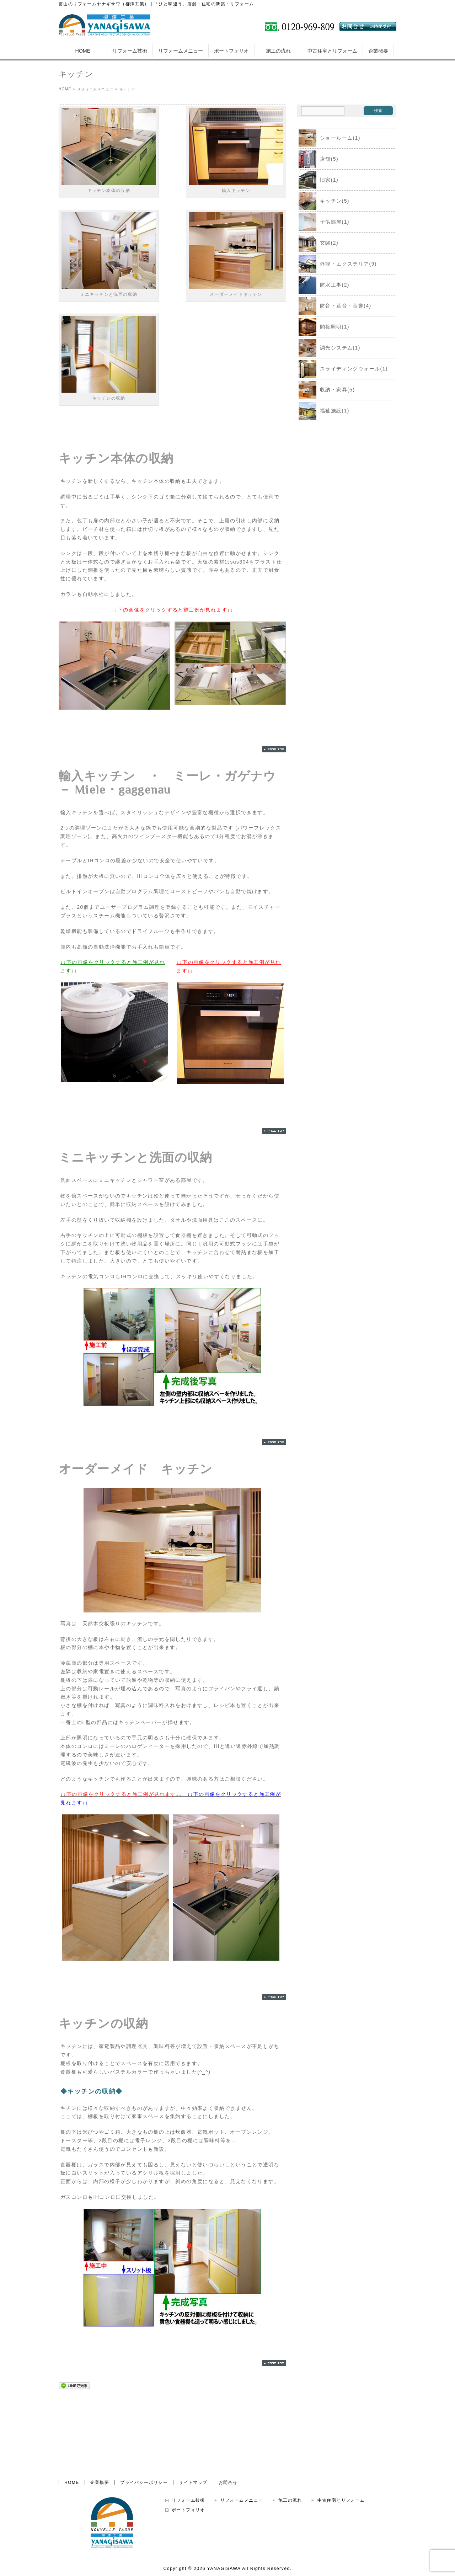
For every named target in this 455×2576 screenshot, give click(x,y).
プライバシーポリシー (144, 2423)
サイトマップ (193, 2423)
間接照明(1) (324, 327)
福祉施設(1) (324, 411)
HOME (71, 2423)
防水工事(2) (324, 285)
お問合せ (228, 2423)
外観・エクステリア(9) (338, 264)
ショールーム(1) (329, 138)
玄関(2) (318, 243)
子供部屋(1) (324, 222)
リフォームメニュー (241, 2441)
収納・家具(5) (327, 390)
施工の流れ (290, 2441)
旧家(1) (318, 180)
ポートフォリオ (188, 2451)
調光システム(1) (329, 348)
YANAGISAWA (224, 2509)
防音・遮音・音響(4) (335, 306)
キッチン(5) (324, 201)
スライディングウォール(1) (343, 369)
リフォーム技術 (188, 2441)
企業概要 (99, 2423)
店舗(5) (318, 159)
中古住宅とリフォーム (341, 2441)
